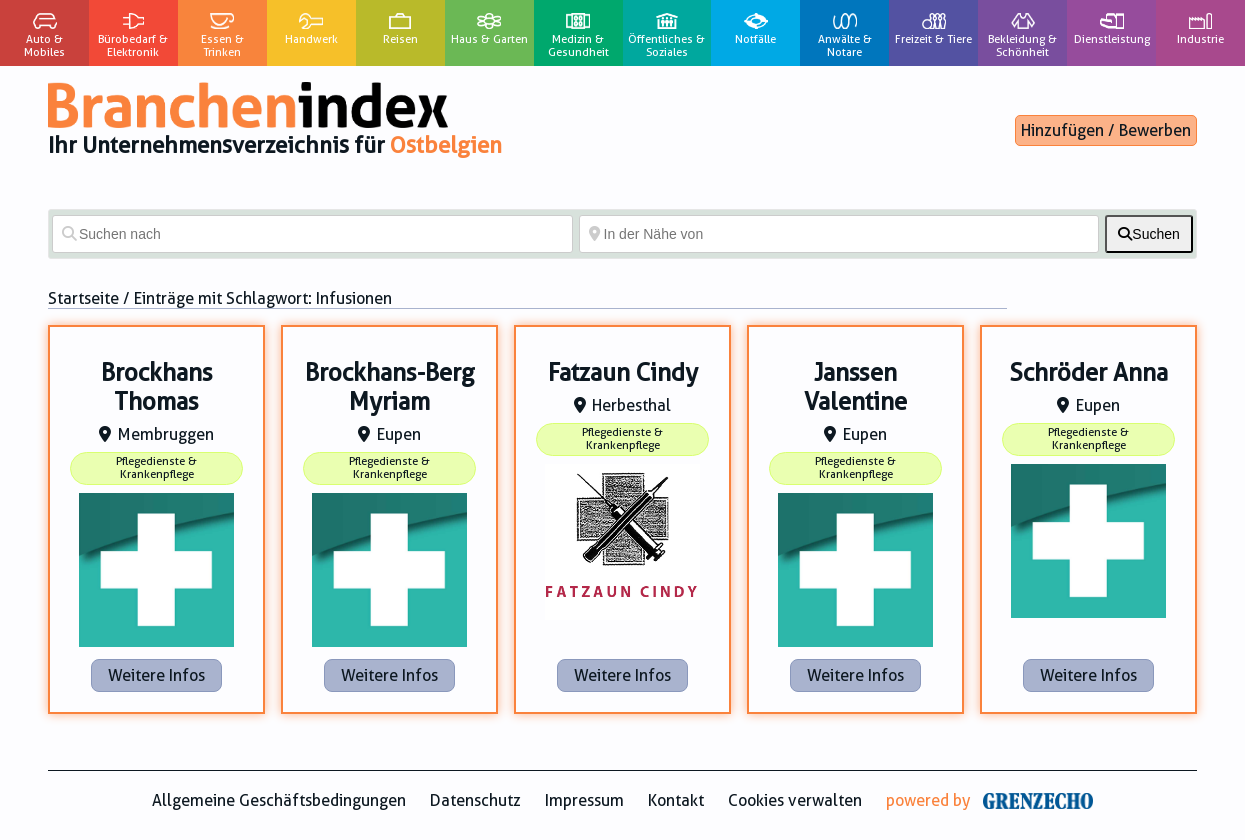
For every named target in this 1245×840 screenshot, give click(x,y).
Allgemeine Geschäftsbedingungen (279, 800)
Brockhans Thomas (157, 387)
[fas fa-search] (1149, 234)
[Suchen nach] (312, 234)
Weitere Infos (156, 675)
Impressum (584, 800)
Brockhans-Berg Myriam (390, 387)
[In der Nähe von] (839, 234)
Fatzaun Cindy (623, 373)
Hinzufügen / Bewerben (1106, 130)
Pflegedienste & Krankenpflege (156, 468)
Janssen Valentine (855, 387)
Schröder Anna (1088, 373)
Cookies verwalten (795, 800)
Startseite (83, 298)
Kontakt (676, 800)
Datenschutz (475, 800)
